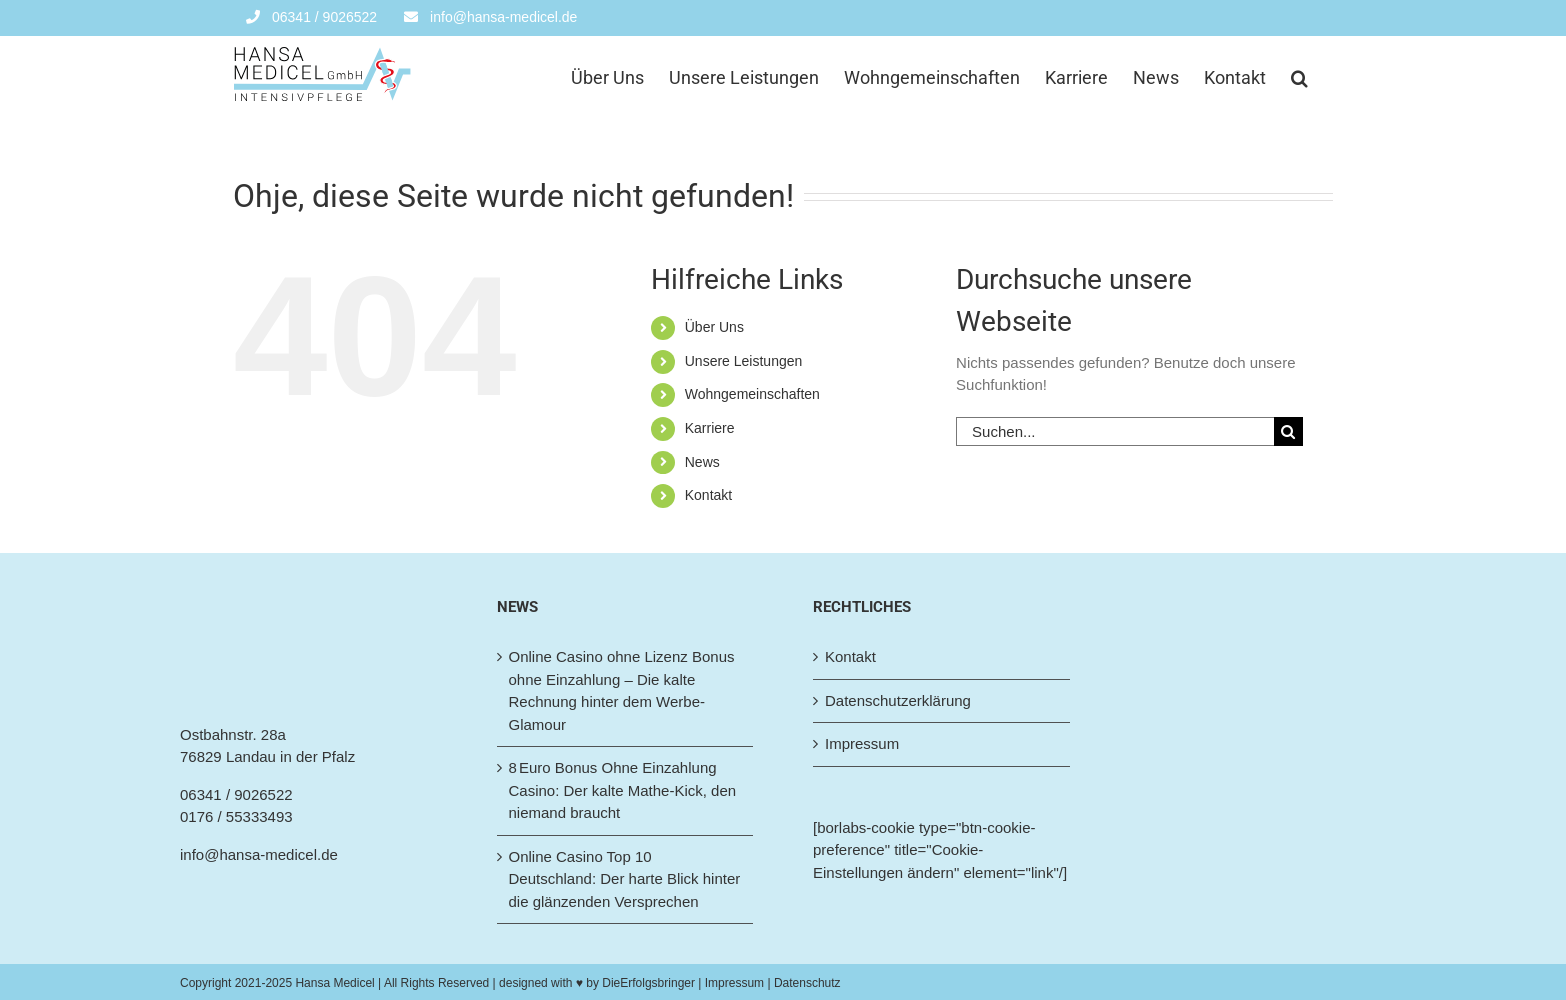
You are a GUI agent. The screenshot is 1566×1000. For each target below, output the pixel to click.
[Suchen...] (1115, 431)
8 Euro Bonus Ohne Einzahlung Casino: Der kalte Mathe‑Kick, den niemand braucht (623, 790)
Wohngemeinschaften (752, 394)
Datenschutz (807, 983)
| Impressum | (734, 983)
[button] (1299, 76)
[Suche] (1288, 431)
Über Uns (714, 327)
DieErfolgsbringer (648, 983)
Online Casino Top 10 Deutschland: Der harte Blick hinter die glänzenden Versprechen (625, 879)
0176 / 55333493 (236, 816)
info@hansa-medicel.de (259, 854)
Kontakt (708, 495)
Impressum (862, 743)
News (702, 462)
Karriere (710, 428)
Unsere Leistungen (744, 361)
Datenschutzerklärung (898, 700)
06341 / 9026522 (236, 794)
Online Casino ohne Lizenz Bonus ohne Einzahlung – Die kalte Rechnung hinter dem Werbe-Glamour (622, 690)
